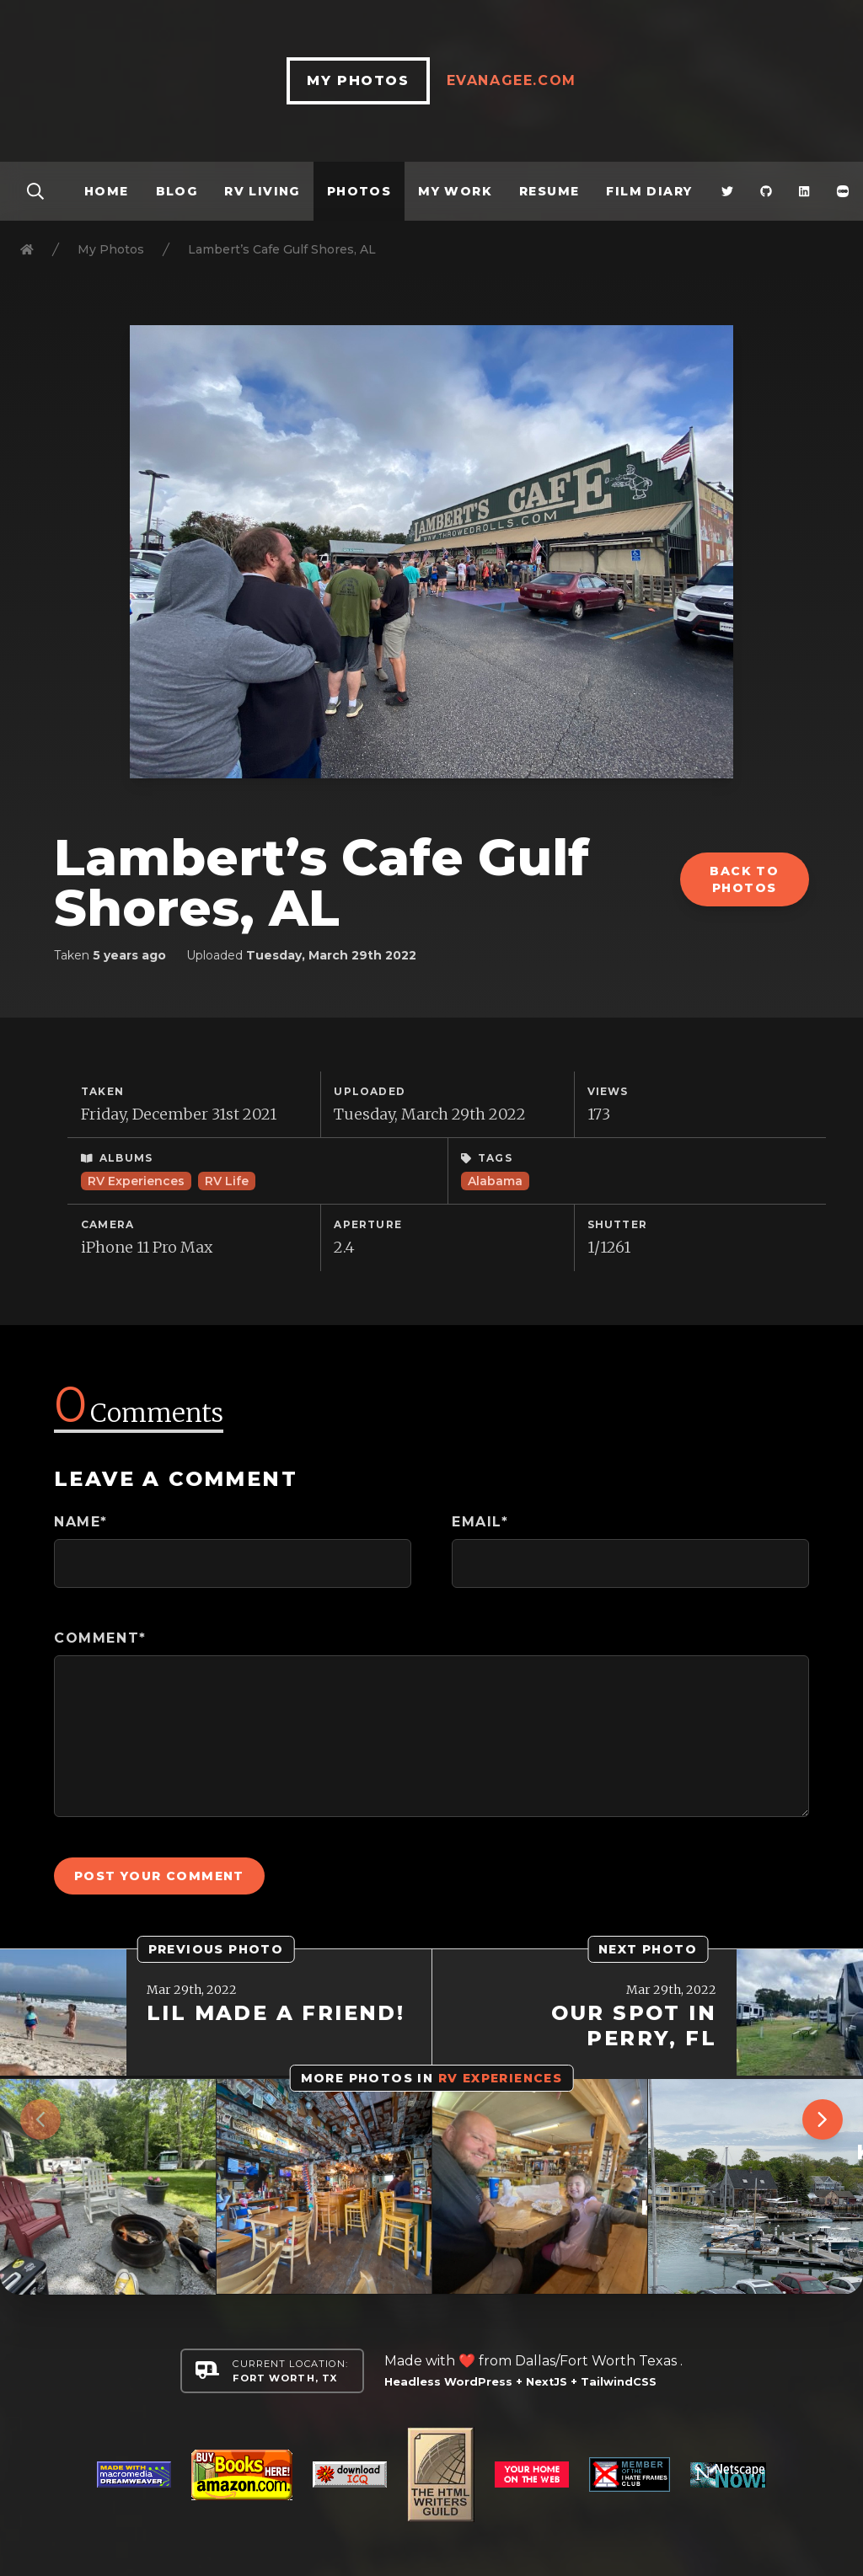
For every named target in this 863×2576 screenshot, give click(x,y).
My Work (455, 191)
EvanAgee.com (511, 80)
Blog (177, 191)
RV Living (262, 191)
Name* (81, 1522)
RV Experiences (136, 1181)
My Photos (111, 249)
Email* (480, 1522)
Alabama (495, 1181)
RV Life (227, 1181)
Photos (359, 191)
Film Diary (649, 191)
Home (106, 191)
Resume (549, 191)
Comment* (100, 1638)
